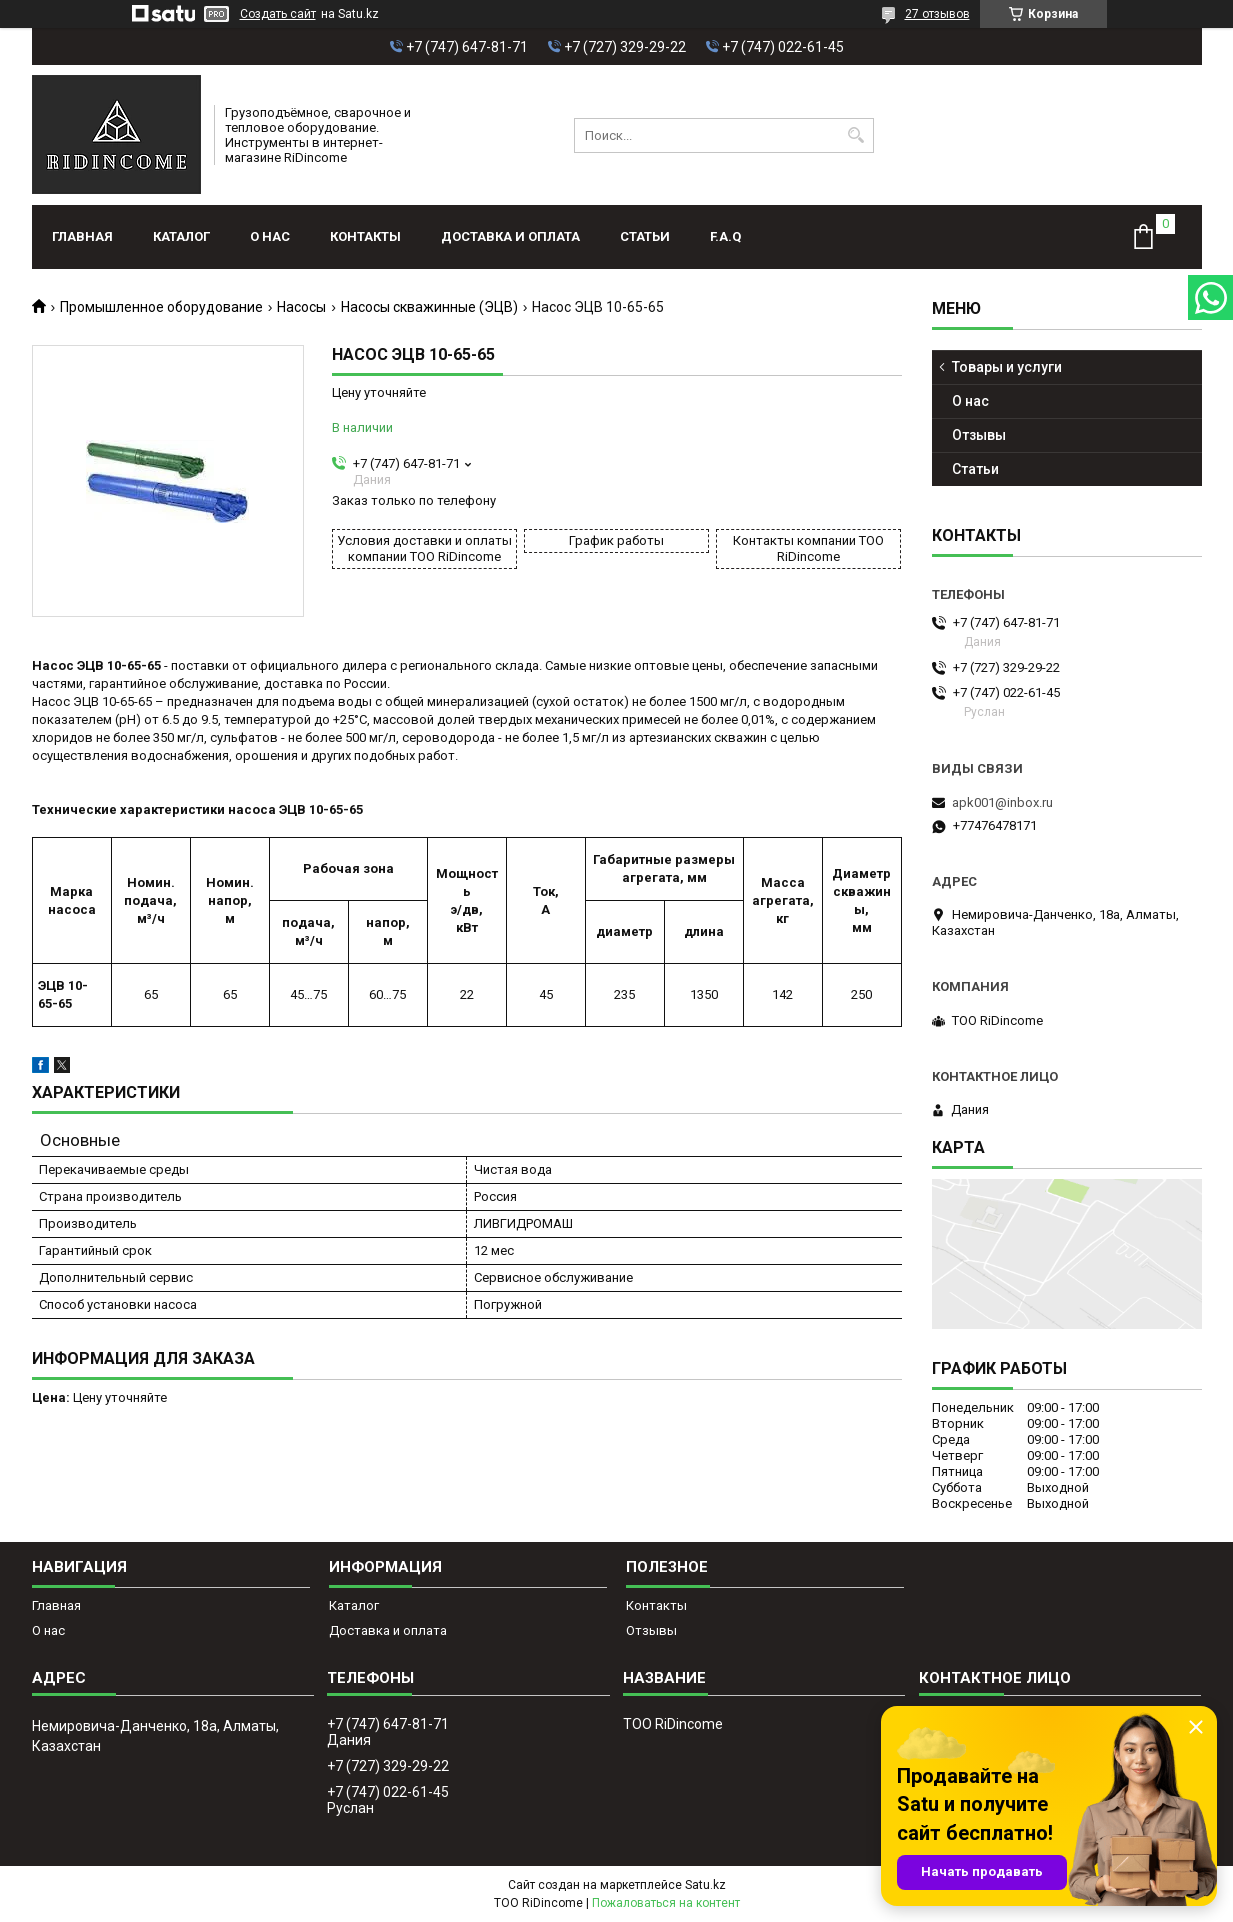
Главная (82, 236)
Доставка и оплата (510, 236)
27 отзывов (937, 14)
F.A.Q (725, 236)
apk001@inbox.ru (1002, 802)
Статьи (645, 236)
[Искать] (856, 135)
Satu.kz (705, 1885)
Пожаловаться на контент (666, 1903)
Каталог (181, 236)
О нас (270, 236)
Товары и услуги (1007, 367)
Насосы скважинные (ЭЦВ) (429, 307)
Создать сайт (278, 14)
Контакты (365, 236)
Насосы (301, 307)
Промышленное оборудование (161, 307)
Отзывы (979, 435)
